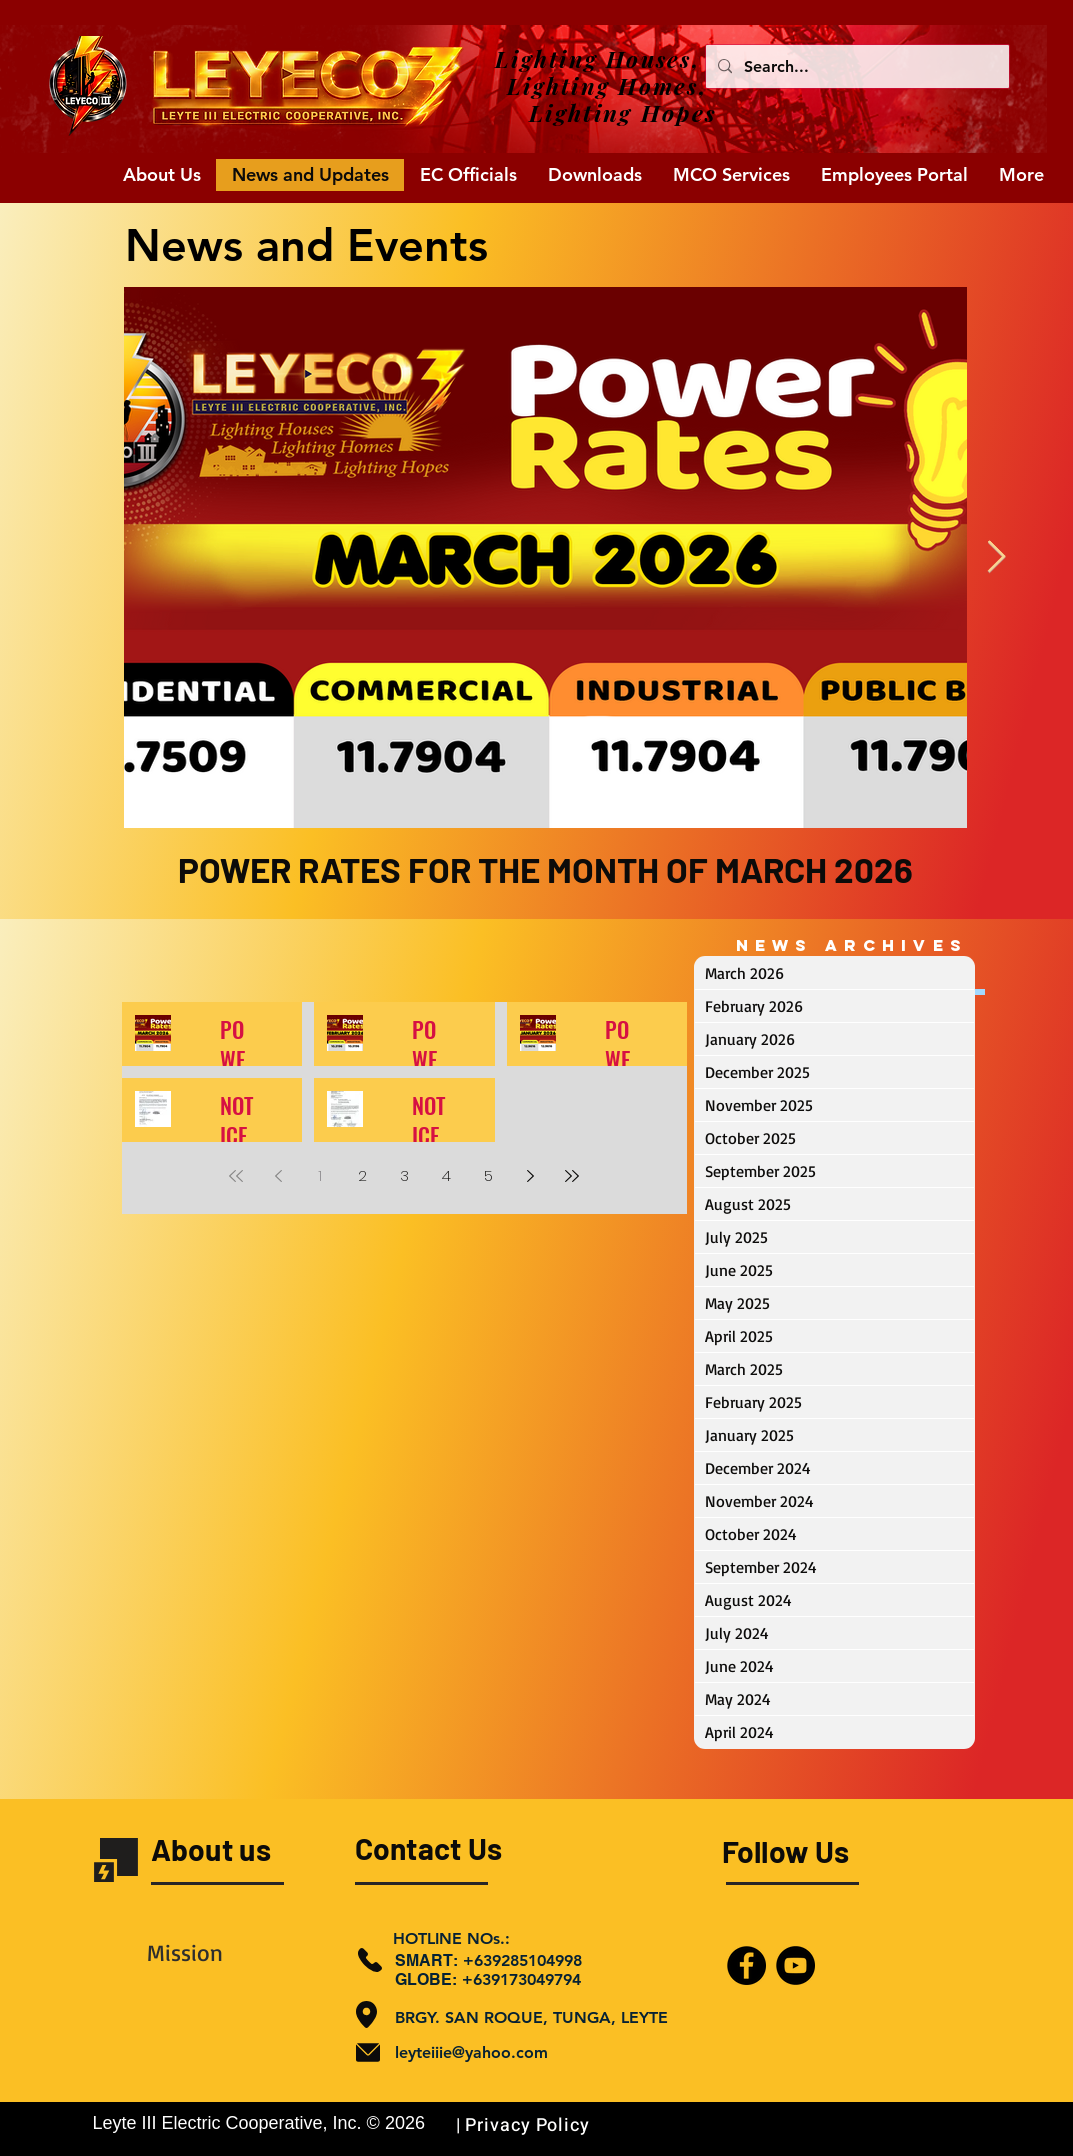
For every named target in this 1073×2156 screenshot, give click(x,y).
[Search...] (855, 66)
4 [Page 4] (446, 1175)
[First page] (236, 1176)
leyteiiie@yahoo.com (471, 2052)
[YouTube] (795, 1965)
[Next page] (530, 1176)
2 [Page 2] (362, 1175)
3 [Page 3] (404, 1175)
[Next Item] (997, 558)
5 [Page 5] (488, 1175)
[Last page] (572, 1176)
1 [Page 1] (320, 1175)
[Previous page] (278, 1176)
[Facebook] (746, 1965)
